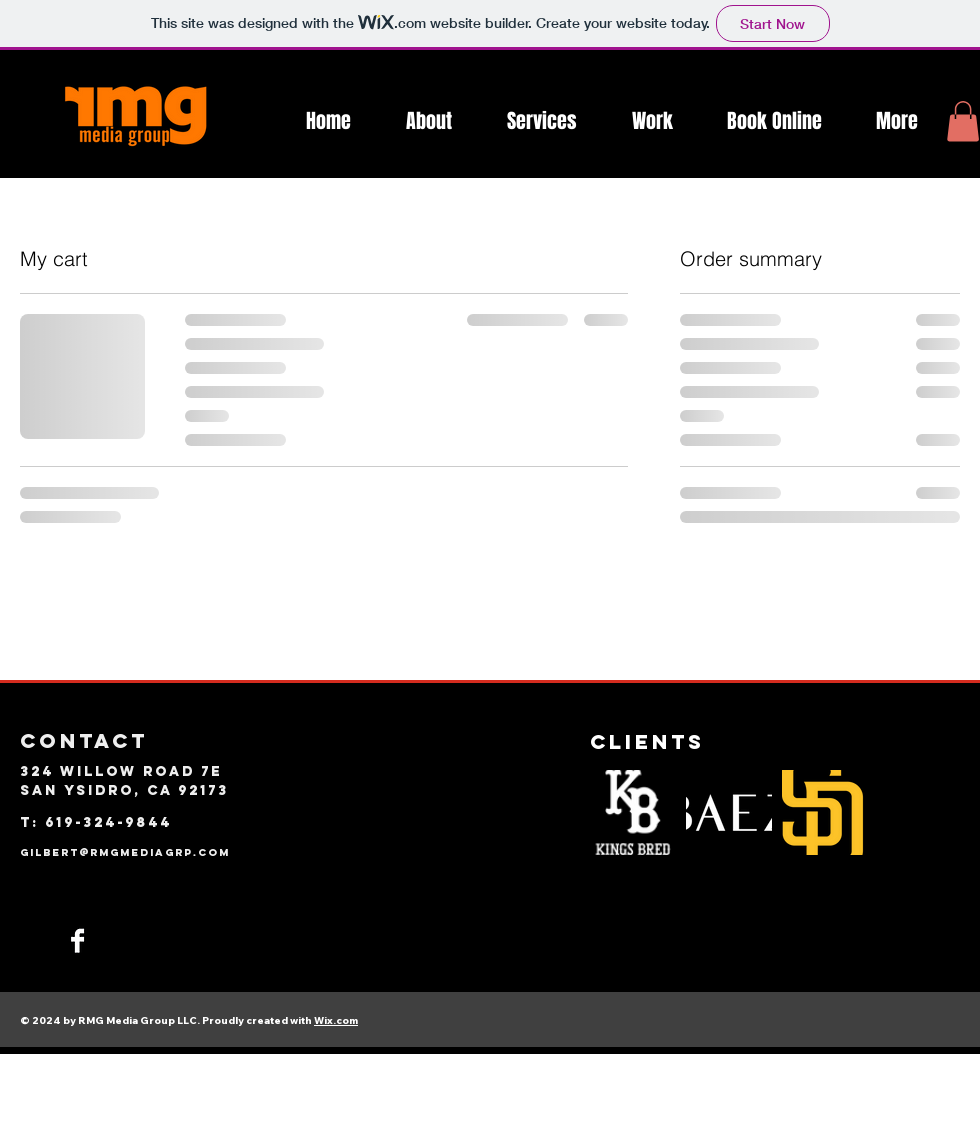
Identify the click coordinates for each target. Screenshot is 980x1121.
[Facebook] (77, 940)
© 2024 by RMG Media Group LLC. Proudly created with (167, 1020)
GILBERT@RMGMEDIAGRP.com (125, 852)
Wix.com (336, 1020)
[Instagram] (31, 940)
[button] (963, 121)
